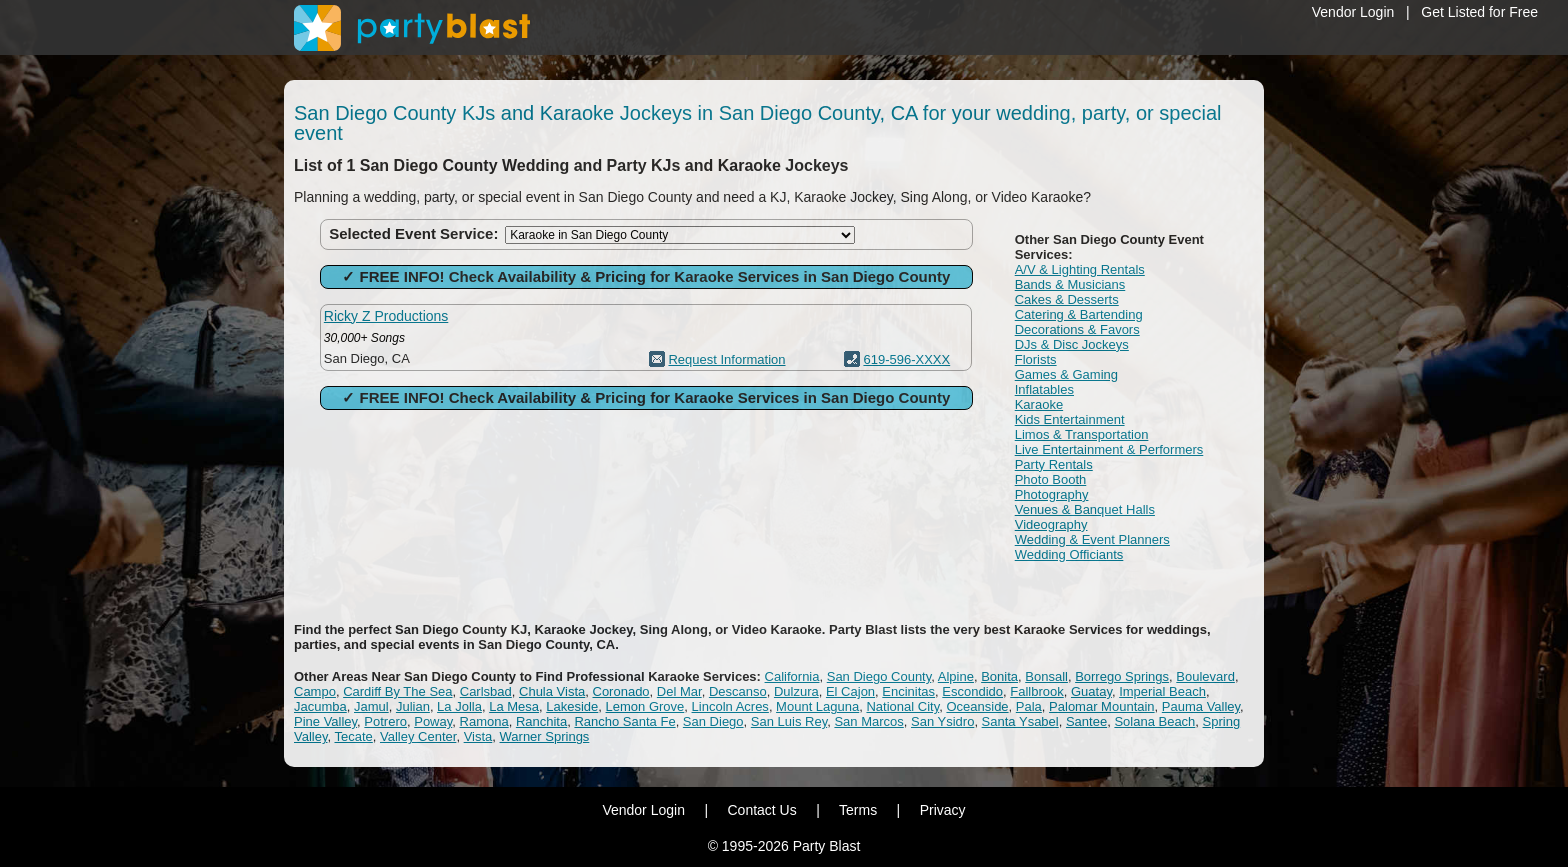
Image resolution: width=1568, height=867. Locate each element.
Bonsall (1046, 676)
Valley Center (418, 736)
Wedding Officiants (1069, 554)
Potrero (385, 721)
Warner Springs (545, 736)
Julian (413, 706)
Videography (1051, 524)
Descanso (738, 691)
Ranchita (541, 721)
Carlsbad (486, 691)
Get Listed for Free (1479, 12)
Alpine (956, 676)
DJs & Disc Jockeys (1072, 344)
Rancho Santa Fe (624, 721)
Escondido (972, 691)
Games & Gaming (1066, 374)
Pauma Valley (1201, 706)
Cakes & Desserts (1067, 299)
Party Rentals (1054, 464)
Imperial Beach (1162, 691)
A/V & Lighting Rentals (1080, 269)
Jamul (371, 706)
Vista (478, 736)
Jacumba (320, 706)
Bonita (999, 676)
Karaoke (1039, 404)
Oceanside (977, 706)
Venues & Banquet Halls (1085, 509)
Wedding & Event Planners (1092, 539)
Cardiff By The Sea (397, 691)
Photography (1052, 494)
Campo (315, 691)
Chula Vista (552, 691)
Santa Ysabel (1020, 721)
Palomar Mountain (1102, 706)
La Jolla (459, 706)
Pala (1029, 706)
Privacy (943, 810)
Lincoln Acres (730, 706)
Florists (1036, 359)
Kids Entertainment (1070, 419)
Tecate (353, 736)
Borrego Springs (1122, 676)
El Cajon (850, 691)
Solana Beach (1154, 721)
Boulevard (1205, 676)
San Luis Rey (789, 721)
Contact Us (761, 810)
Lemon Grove (645, 706)
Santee (1086, 721)
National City (902, 706)
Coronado (621, 691)
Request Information (726, 359)
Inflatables (1044, 389)
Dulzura (796, 691)
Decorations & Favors (1077, 329)
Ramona (484, 721)
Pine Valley (325, 721)
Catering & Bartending (1079, 314)
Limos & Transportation (1082, 434)
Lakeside (572, 706)
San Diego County (879, 676)
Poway (433, 721)
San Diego (713, 721)
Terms (858, 810)
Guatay (1091, 691)
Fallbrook (1036, 691)
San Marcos (868, 721)
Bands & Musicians (1070, 284)
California (792, 676)
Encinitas (908, 691)
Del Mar (679, 691)
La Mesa (514, 706)
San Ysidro (942, 721)
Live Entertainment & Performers (1109, 449)
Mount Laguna (817, 706)
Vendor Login (1353, 12)
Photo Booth (1051, 479)
